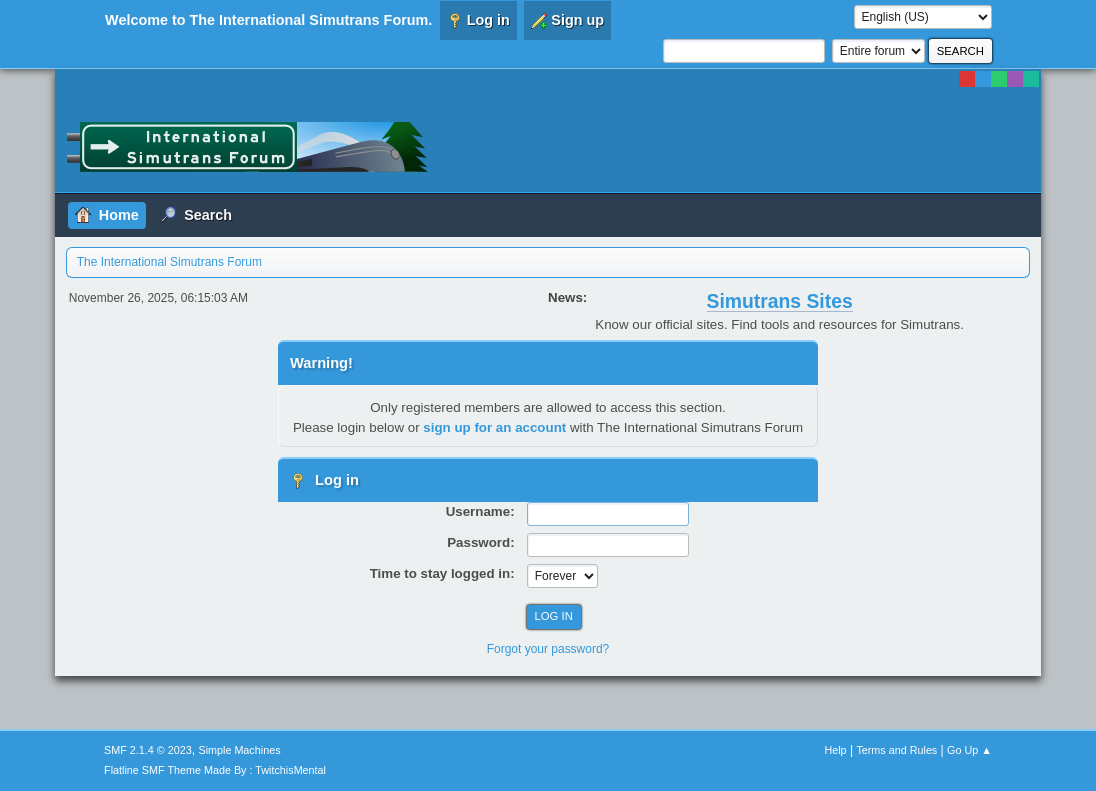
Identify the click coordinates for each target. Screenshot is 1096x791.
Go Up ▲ (969, 750)
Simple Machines (239, 750)
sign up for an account (494, 427)
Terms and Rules (896, 750)
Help (835, 750)
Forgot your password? (548, 649)
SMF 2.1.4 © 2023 (148, 750)
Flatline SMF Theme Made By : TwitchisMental (215, 770)
